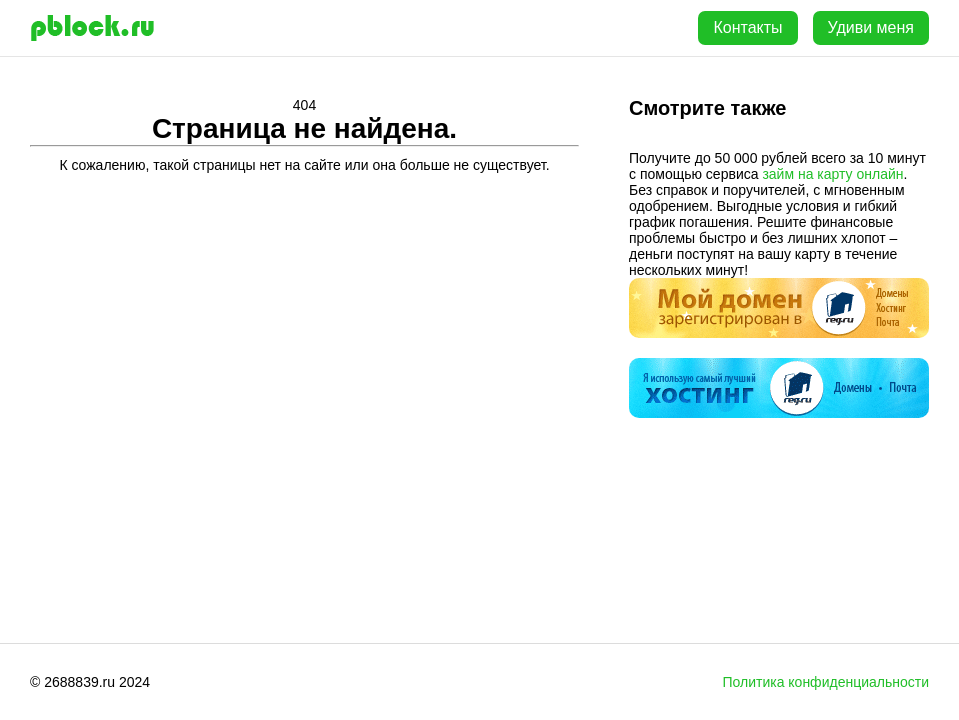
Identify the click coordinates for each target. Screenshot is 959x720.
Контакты (747, 27)
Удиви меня (871, 27)
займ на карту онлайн (832, 174)
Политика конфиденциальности (825, 682)
